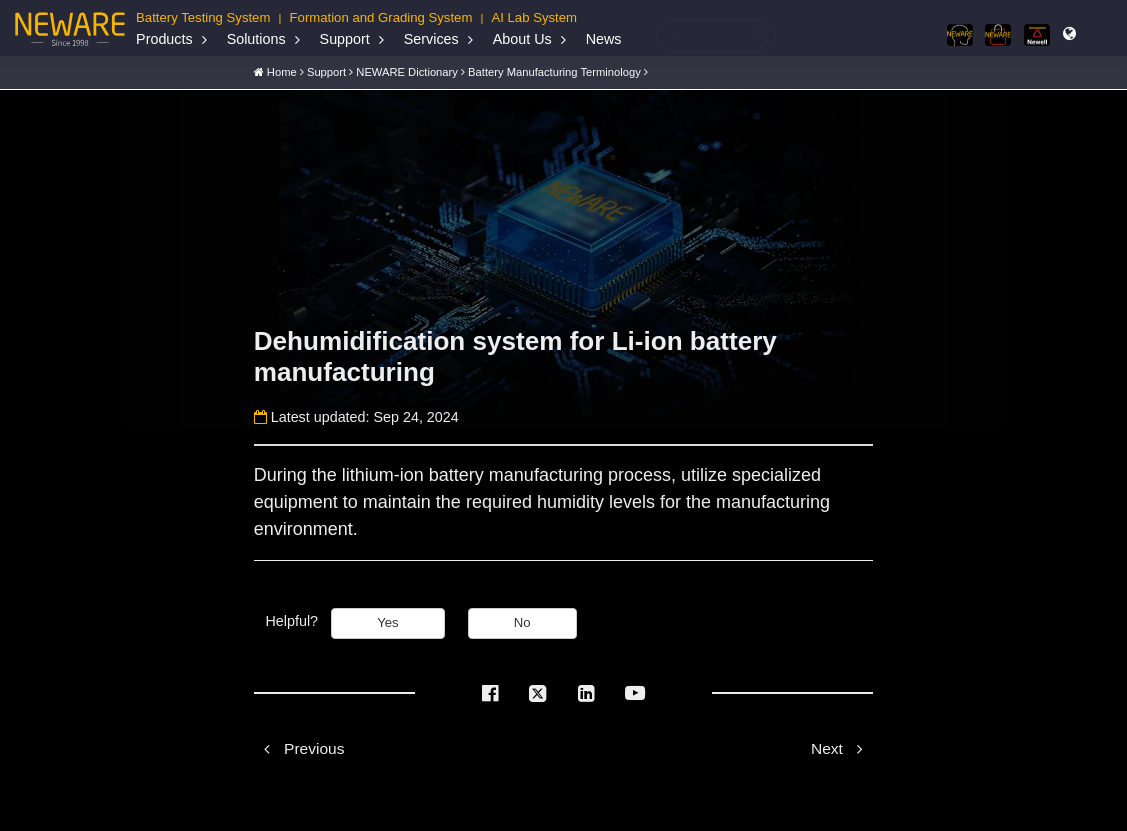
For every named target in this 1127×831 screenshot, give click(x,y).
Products (164, 39)
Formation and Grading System (381, 17)
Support (345, 39)
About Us (522, 39)
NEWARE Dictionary (407, 72)
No (522, 622)
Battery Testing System (203, 17)
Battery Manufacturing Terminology (554, 72)
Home (282, 72)
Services (431, 39)
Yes (387, 622)
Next (842, 748)
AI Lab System (534, 17)
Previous (299, 748)
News (604, 39)
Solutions (256, 39)
